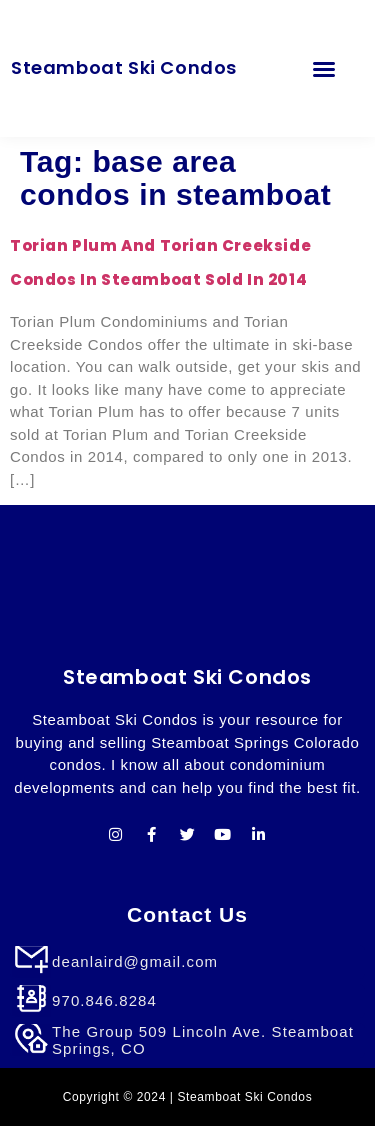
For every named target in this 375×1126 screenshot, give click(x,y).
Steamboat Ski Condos (124, 67)
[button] (324, 68)
